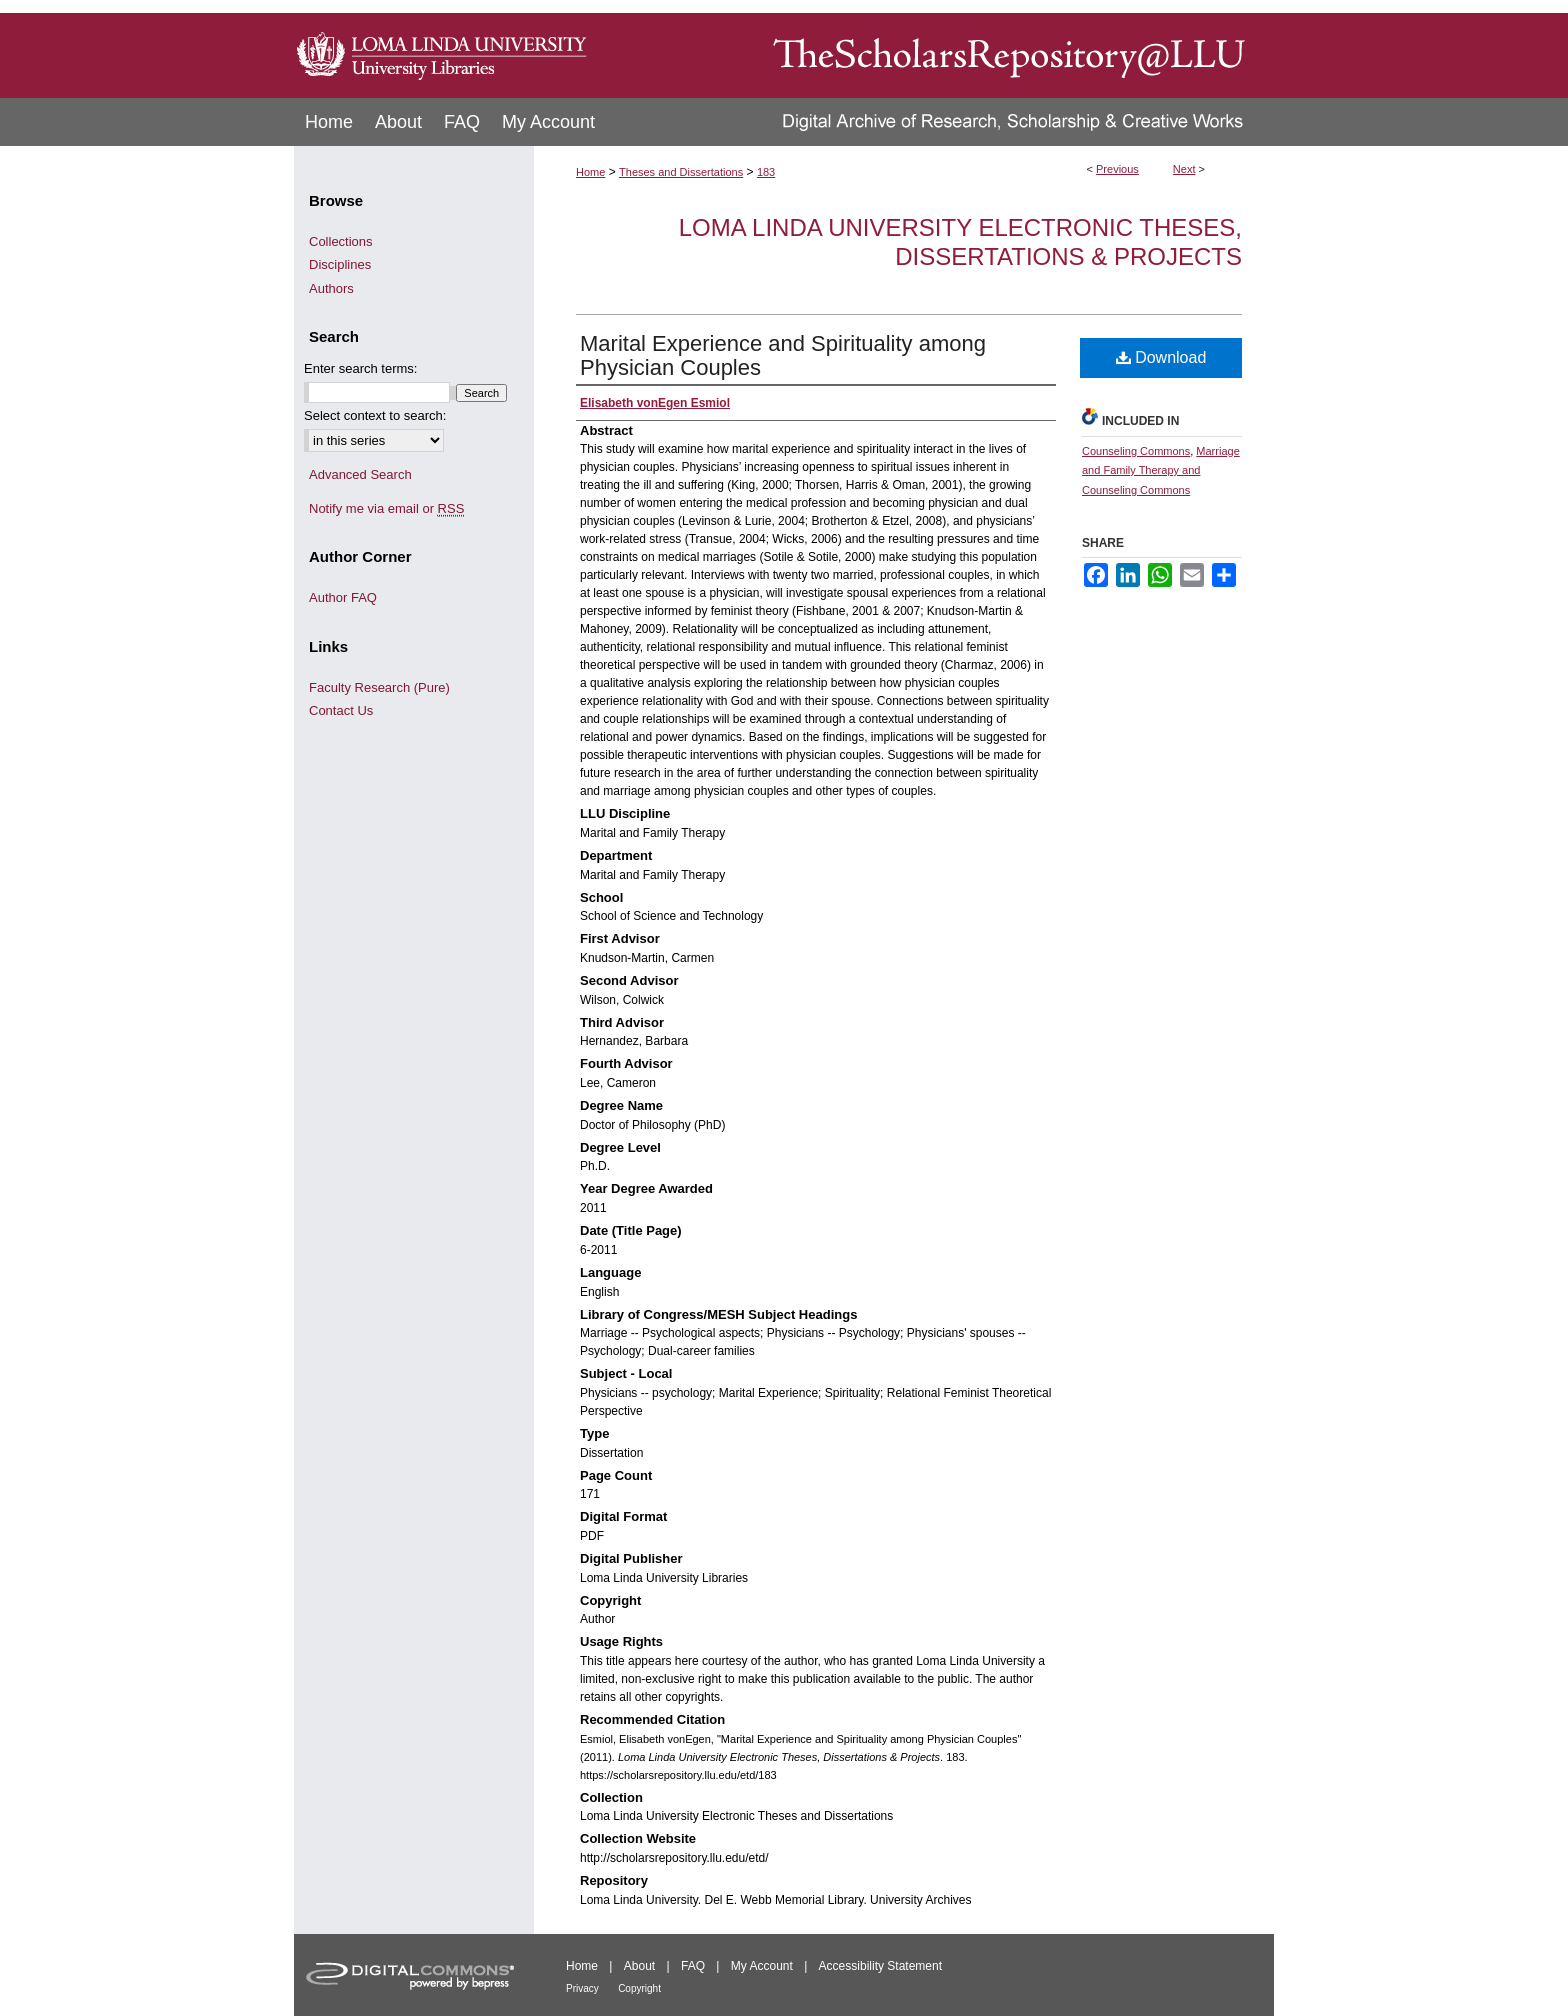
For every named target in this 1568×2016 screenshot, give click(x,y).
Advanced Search (360, 474)
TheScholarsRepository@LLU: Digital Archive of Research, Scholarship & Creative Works (934, 49)
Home (590, 172)
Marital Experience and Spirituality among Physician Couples (783, 355)
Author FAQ (343, 597)
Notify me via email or (386, 509)
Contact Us (341, 710)
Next (1184, 169)
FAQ (693, 1966)
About (639, 1966)
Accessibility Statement (880, 1966)
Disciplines (340, 264)
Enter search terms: (360, 368)
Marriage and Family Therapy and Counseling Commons (1161, 471)
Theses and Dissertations (681, 172)
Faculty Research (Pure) (379, 687)
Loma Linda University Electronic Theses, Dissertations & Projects (960, 242)
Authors (331, 288)
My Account (762, 1966)
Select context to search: (375, 415)
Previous (1117, 169)
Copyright (639, 1988)
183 (766, 172)
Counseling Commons (1136, 451)
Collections (341, 241)
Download (1161, 357)
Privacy (582, 1988)
